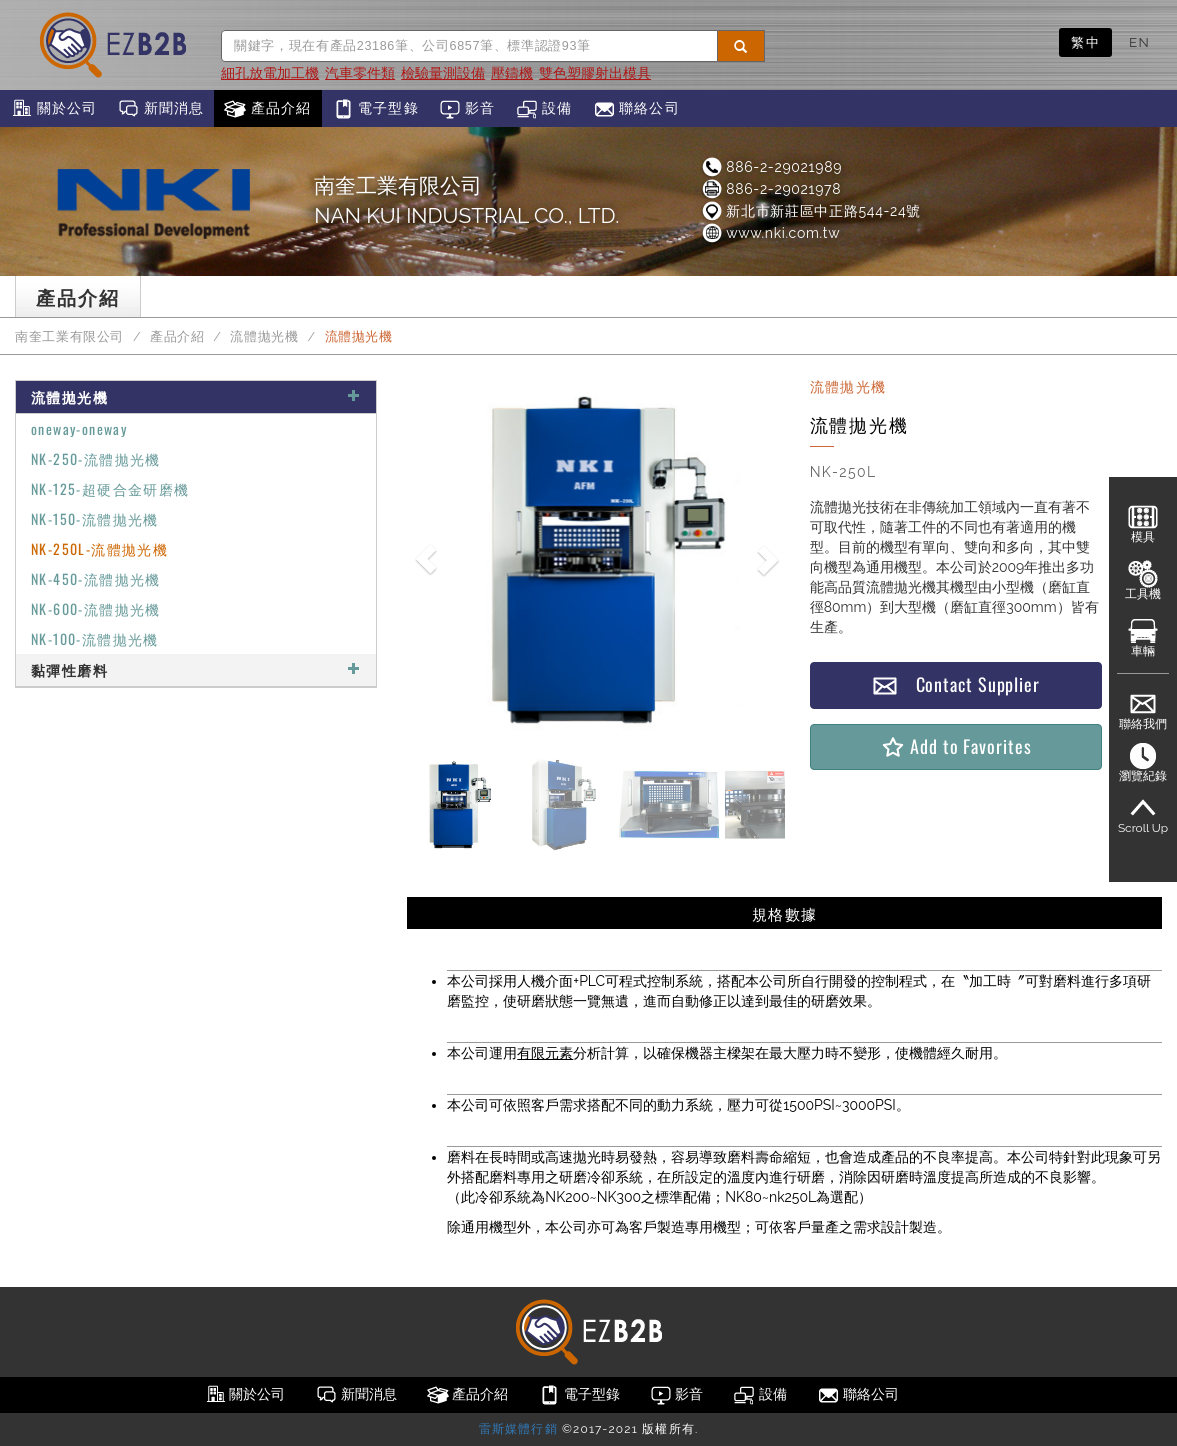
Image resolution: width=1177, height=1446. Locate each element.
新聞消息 (160, 109)
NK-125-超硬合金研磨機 (110, 488)
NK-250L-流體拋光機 (99, 548)
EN (1139, 42)
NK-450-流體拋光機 (96, 578)
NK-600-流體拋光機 (96, 608)
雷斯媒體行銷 (518, 1429)
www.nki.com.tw (770, 233)
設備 (544, 109)
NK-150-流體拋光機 (95, 518)
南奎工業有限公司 (69, 336)
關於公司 (53, 109)
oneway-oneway (79, 428)
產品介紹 (267, 109)
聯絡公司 (636, 109)
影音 (467, 109)
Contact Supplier (956, 684)
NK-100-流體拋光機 (95, 638)
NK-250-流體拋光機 (96, 458)
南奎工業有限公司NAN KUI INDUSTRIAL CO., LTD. (466, 200)
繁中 (1085, 42)
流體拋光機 (264, 336)
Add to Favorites (955, 746)
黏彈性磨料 (196, 669)
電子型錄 (375, 109)
